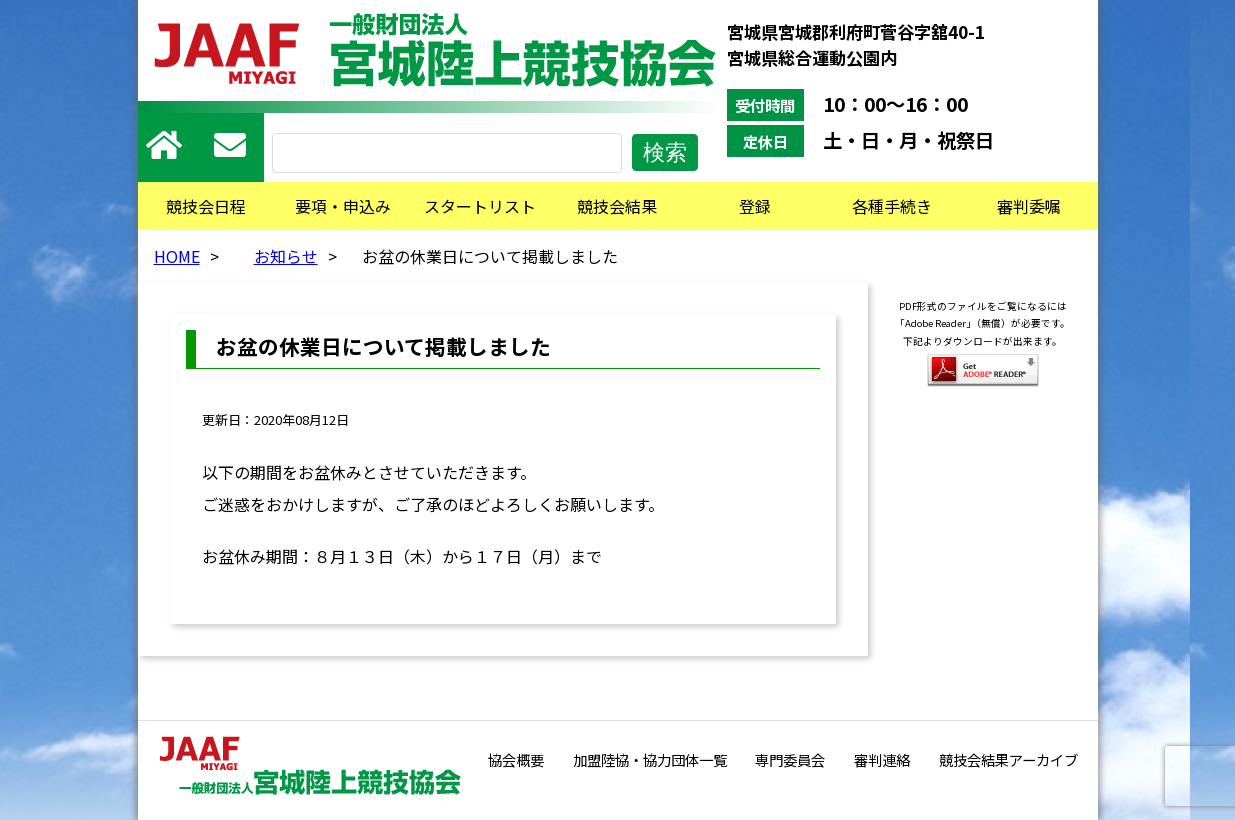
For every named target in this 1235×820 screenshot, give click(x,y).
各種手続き (892, 206)
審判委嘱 (1029, 206)
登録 (755, 206)
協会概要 (516, 759)
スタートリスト (480, 206)
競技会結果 (617, 206)
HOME (177, 256)
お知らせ (286, 256)
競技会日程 (206, 206)
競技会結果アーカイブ (1008, 759)
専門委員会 (790, 759)
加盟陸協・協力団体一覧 (650, 759)
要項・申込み (343, 206)
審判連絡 (882, 759)
